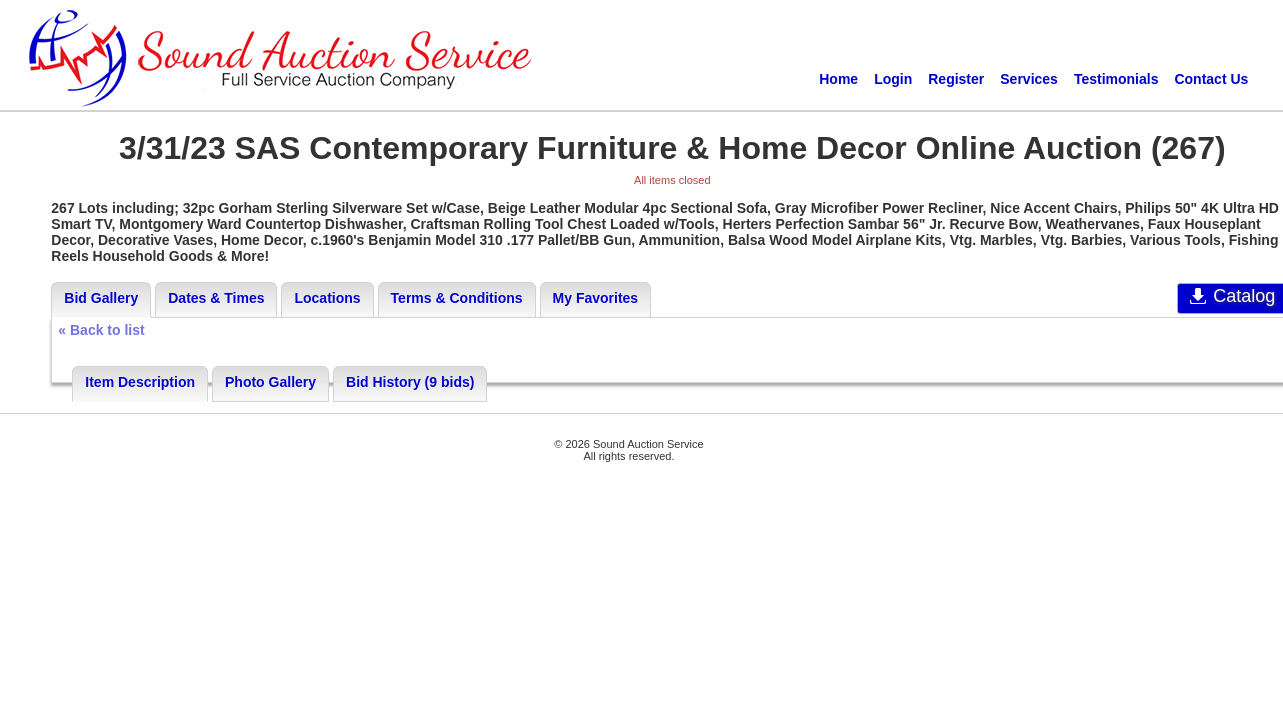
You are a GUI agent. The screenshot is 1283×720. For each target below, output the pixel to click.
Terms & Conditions (457, 298)
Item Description (140, 382)
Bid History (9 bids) (410, 382)
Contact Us (1211, 79)
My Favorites (596, 298)
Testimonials (1116, 79)
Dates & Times (216, 298)
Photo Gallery (270, 382)
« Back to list (101, 330)
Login (893, 79)
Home (838, 79)
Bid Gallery (101, 298)
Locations (327, 298)
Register (956, 79)
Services (1029, 79)
